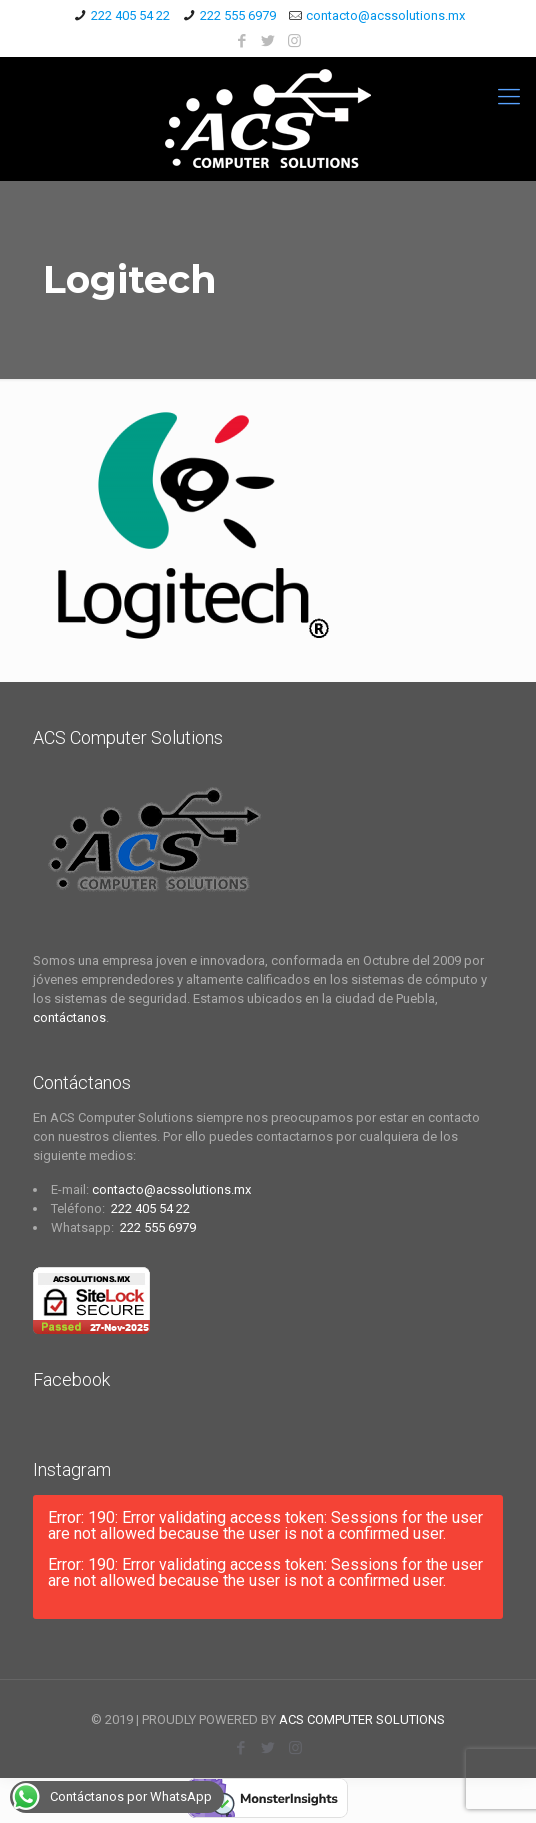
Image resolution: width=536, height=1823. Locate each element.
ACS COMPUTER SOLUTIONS (362, 1719)
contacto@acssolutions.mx (385, 15)
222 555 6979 (238, 15)
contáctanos (69, 1017)
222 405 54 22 (130, 15)
